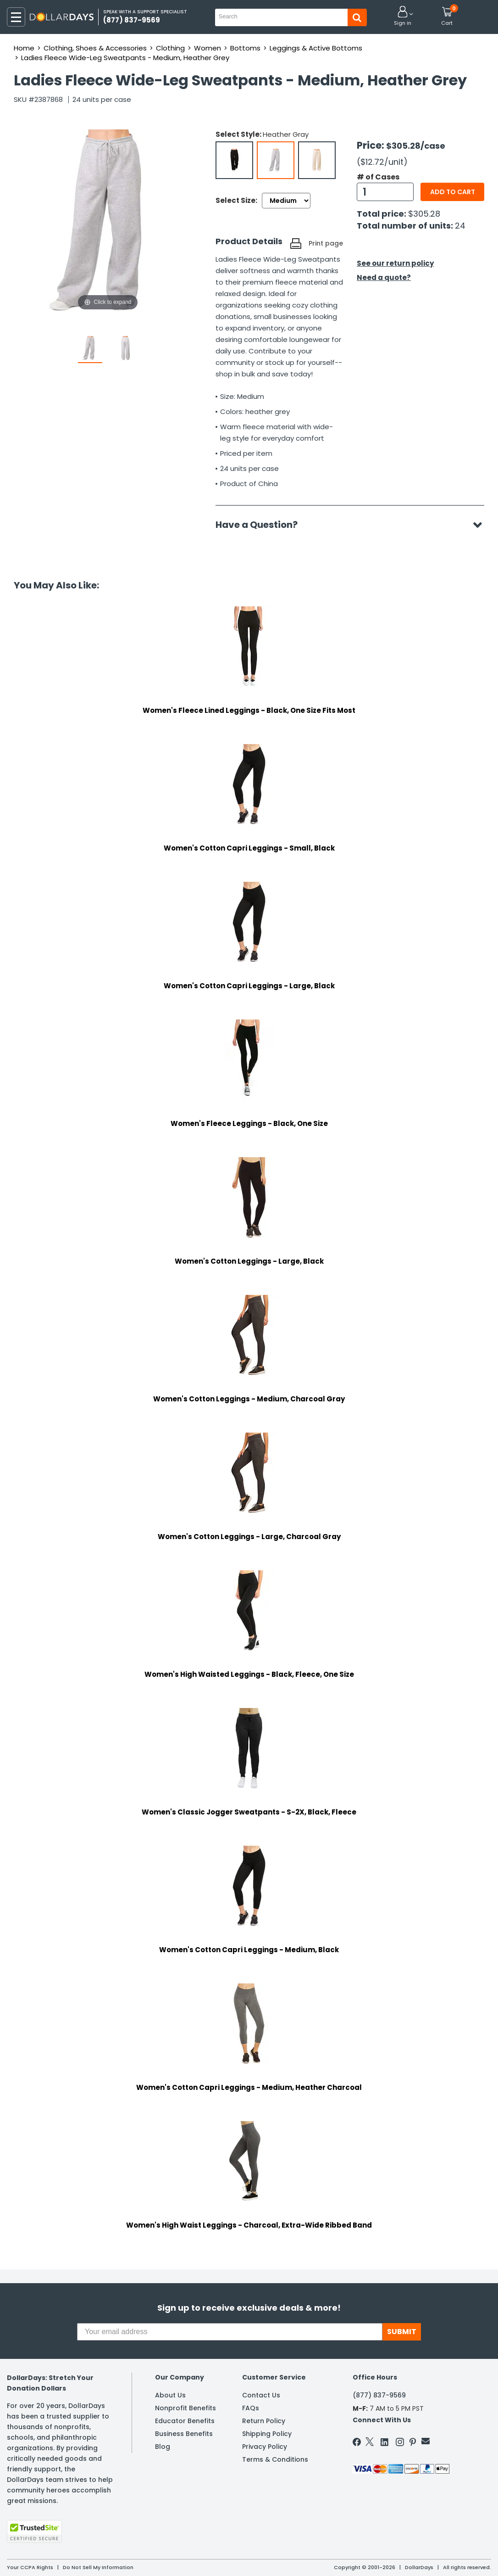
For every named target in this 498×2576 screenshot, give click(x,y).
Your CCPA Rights (30, 2567)
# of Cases (378, 177)
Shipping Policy (267, 2433)
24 (460, 225)
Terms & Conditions (275, 2459)
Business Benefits (184, 2433)
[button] (402, 16)
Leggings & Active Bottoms (316, 48)
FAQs (250, 2408)
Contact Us (261, 2395)
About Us (170, 2395)
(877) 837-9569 (379, 2395)
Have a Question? (261, 524)
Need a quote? (384, 277)
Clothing (170, 48)
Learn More (415, 2556)
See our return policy (395, 263)
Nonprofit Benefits (185, 2408)
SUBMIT (401, 2331)
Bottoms (245, 48)
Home (24, 48)
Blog (162, 2446)
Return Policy (263, 2420)
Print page (326, 243)
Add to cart (452, 191)
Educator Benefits (185, 2420)
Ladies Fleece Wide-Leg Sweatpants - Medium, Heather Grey (125, 57)
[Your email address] (229, 2332)
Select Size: (236, 200)
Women (207, 48)
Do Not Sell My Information (98, 2567)
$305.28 (424, 213)
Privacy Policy (264, 2446)
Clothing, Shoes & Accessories (95, 48)
